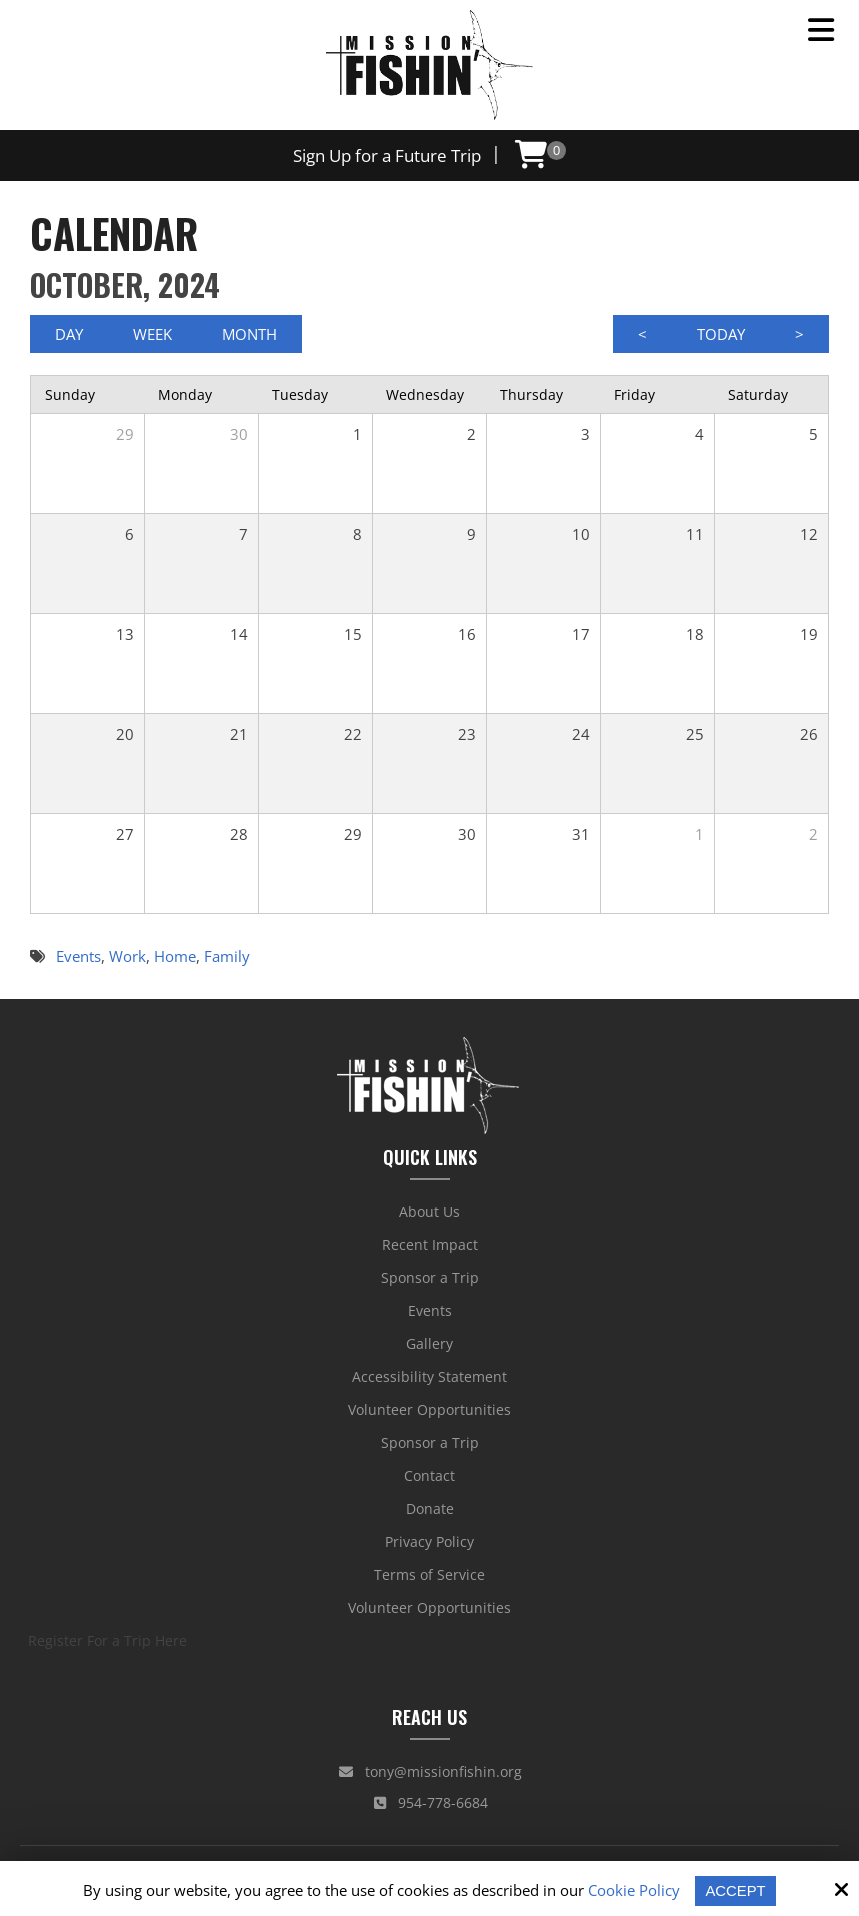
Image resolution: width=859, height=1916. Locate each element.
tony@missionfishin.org (430, 1771)
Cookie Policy (634, 1890)
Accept (735, 1890)
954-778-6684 (431, 1802)
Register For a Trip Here (107, 1640)
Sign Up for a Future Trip (386, 155)
